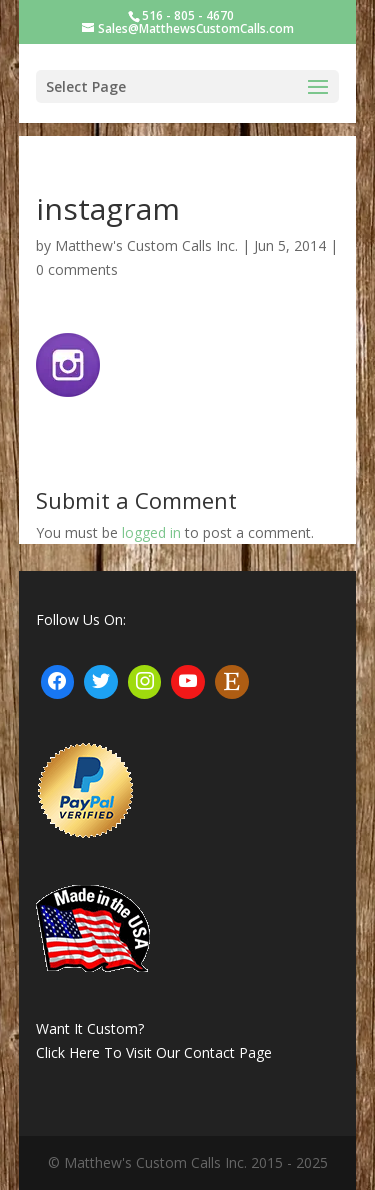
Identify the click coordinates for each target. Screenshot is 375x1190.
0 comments (77, 269)
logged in (151, 532)
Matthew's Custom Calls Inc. (146, 245)
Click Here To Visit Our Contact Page (154, 1052)
